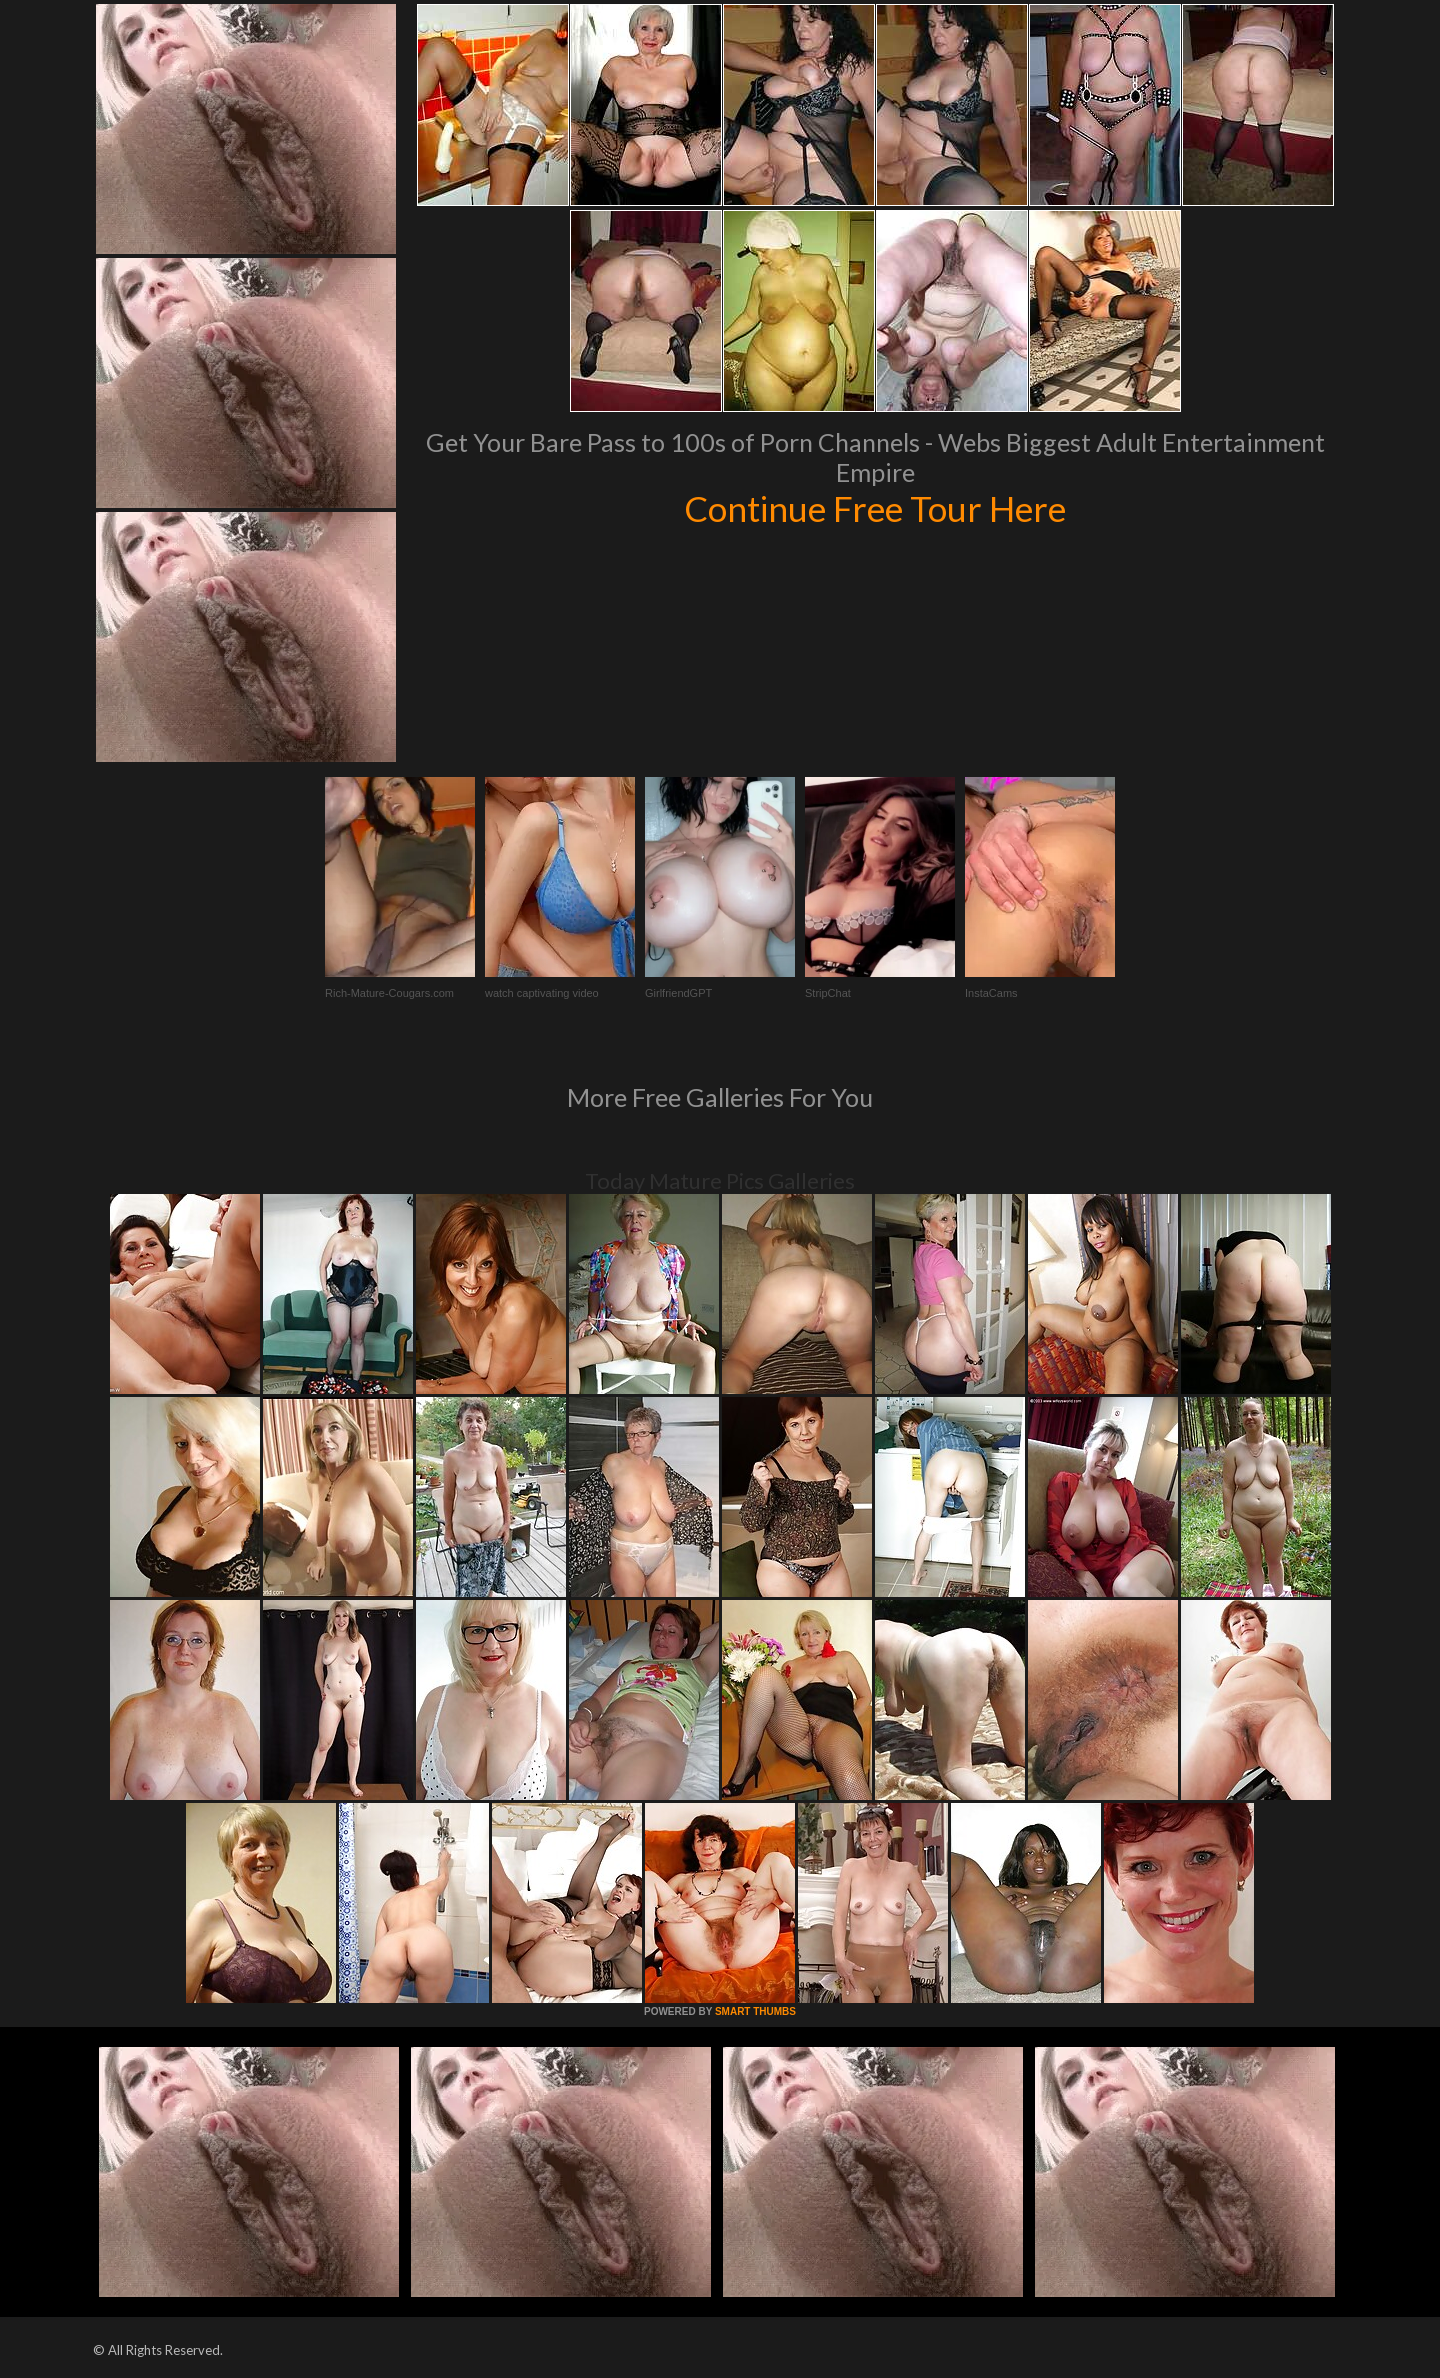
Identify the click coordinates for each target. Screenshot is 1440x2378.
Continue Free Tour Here (875, 508)
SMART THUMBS (755, 2011)
